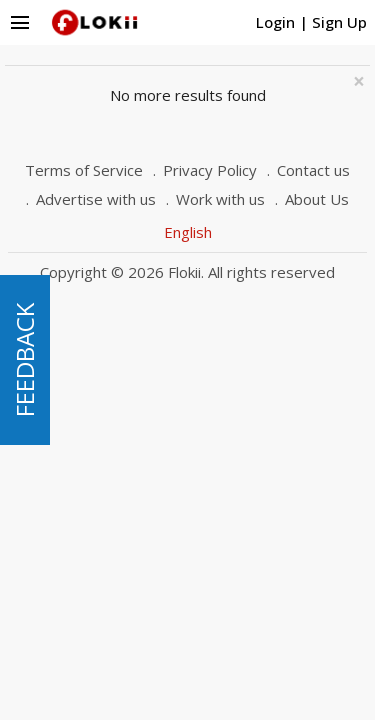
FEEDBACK (24, 360)
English (188, 232)
